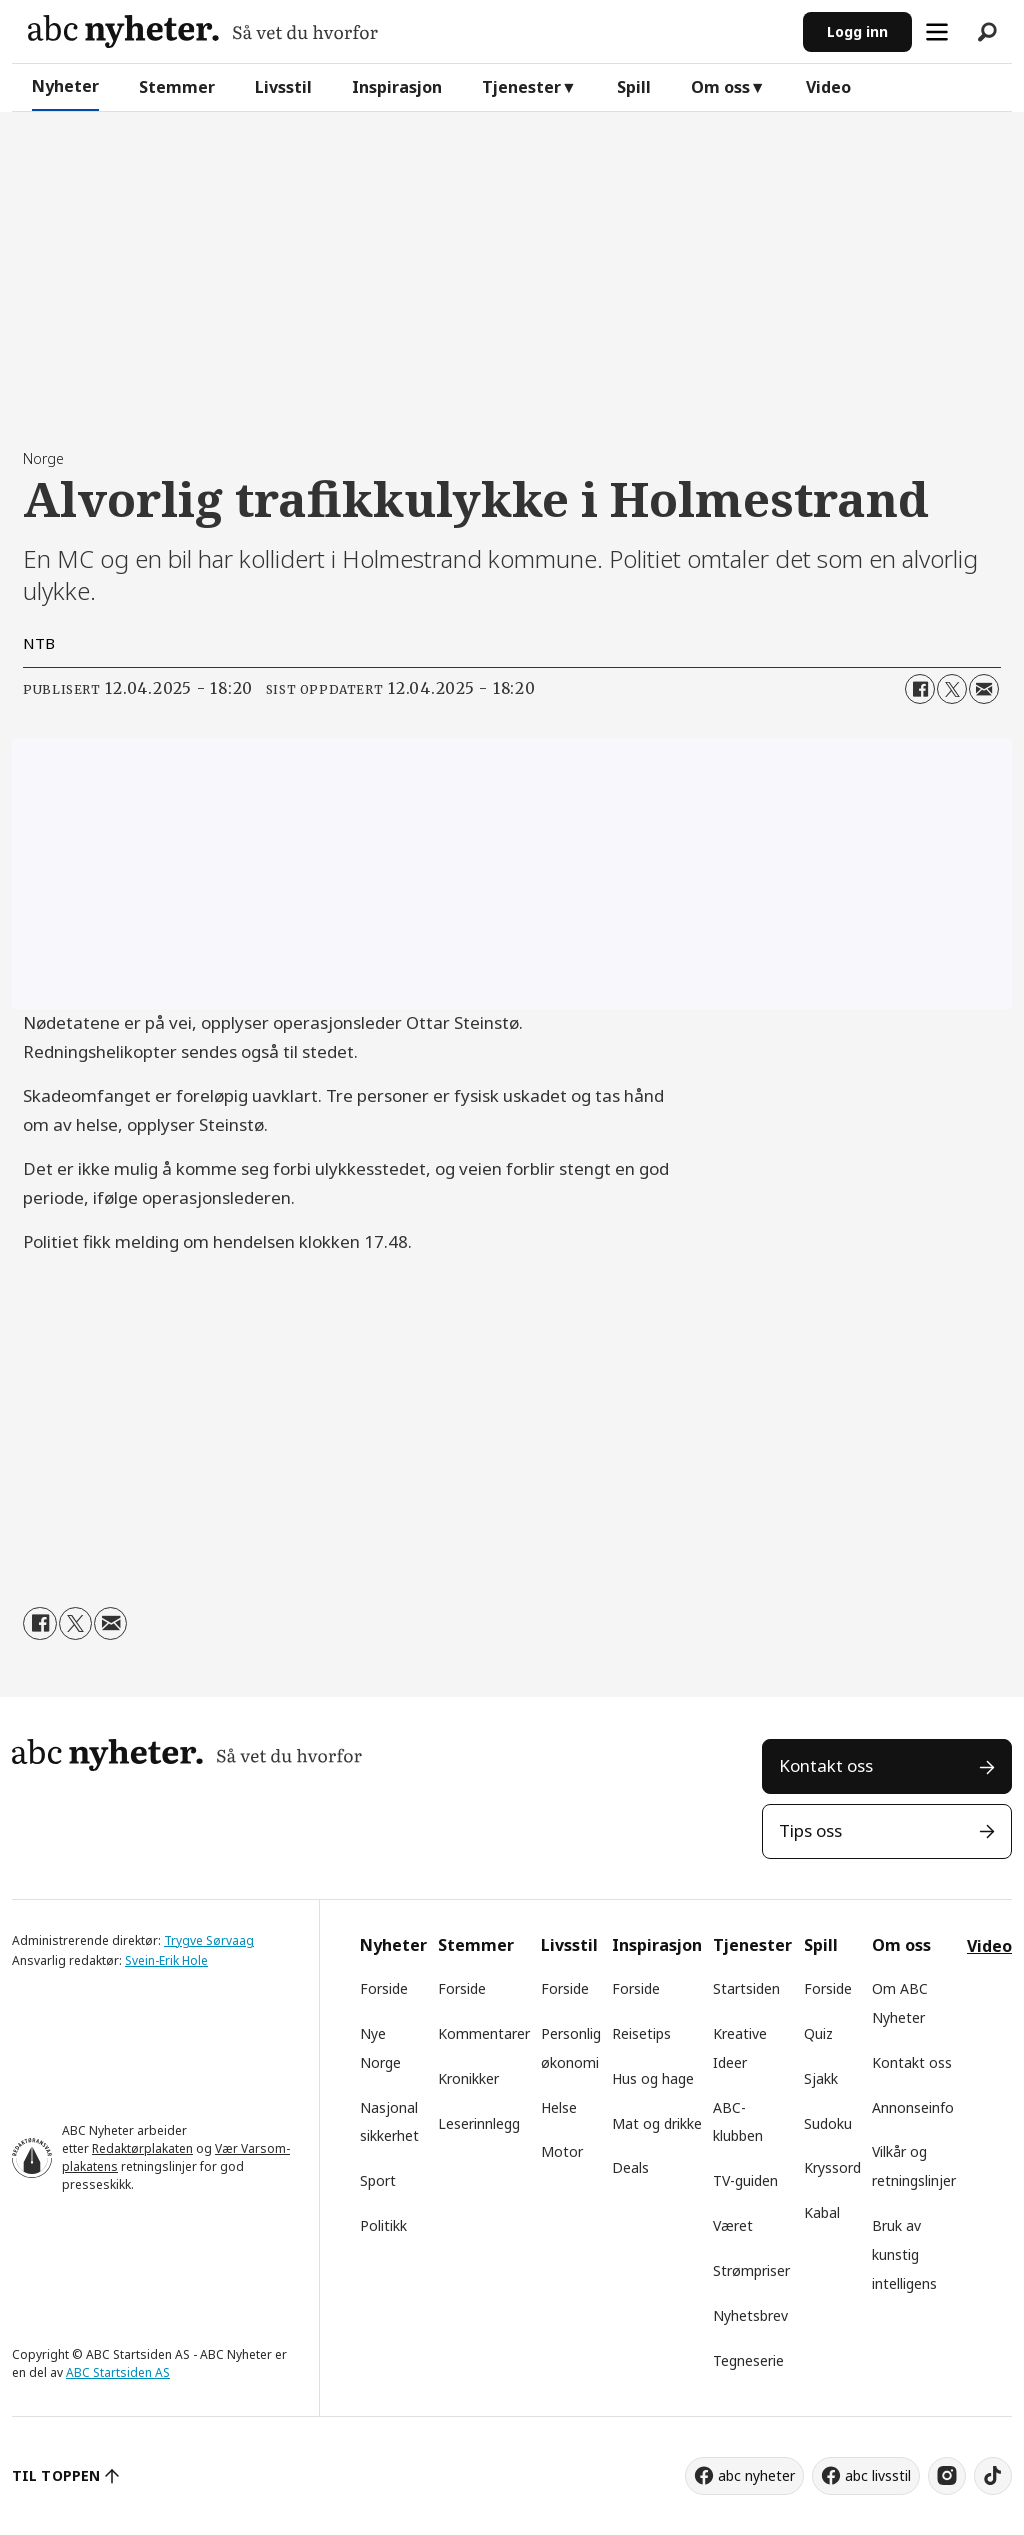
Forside (384, 1988)
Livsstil (283, 87)
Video (828, 87)
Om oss (720, 87)
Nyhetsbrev (750, 2315)
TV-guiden (745, 2180)
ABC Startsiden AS (118, 2372)
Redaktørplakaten (142, 2148)
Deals (630, 2167)
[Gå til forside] (203, 31)
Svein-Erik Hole (166, 1960)
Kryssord (832, 2167)
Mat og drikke (657, 2123)
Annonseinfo (913, 2107)
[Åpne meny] (937, 32)
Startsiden (746, 1988)
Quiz (818, 2033)
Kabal (822, 2212)
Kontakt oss (826, 1765)
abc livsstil (878, 2475)
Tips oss (810, 1830)
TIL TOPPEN (56, 2475)
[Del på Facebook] (920, 689)
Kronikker (468, 2078)
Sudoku (828, 2123)
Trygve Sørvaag (209, 1940)
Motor (562, 2151)
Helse (559, 2107)
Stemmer (177, 87)
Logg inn (857, 31)
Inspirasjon (397, 87)
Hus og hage (653, 2078)
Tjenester (521, 87)
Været (733, 2225)
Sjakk (821, 2078)
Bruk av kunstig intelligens (904, 2254)
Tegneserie (748, 2360)
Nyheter (65, 86)
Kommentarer (484, 2033)
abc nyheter (756, 2475)
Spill (634, 87)
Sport (378, 2180)
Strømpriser (751, 2270)
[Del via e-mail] (984, 689)
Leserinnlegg (479, 2123)
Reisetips (641, 2033)
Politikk (383, 2225)
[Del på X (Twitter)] (952, 689)
